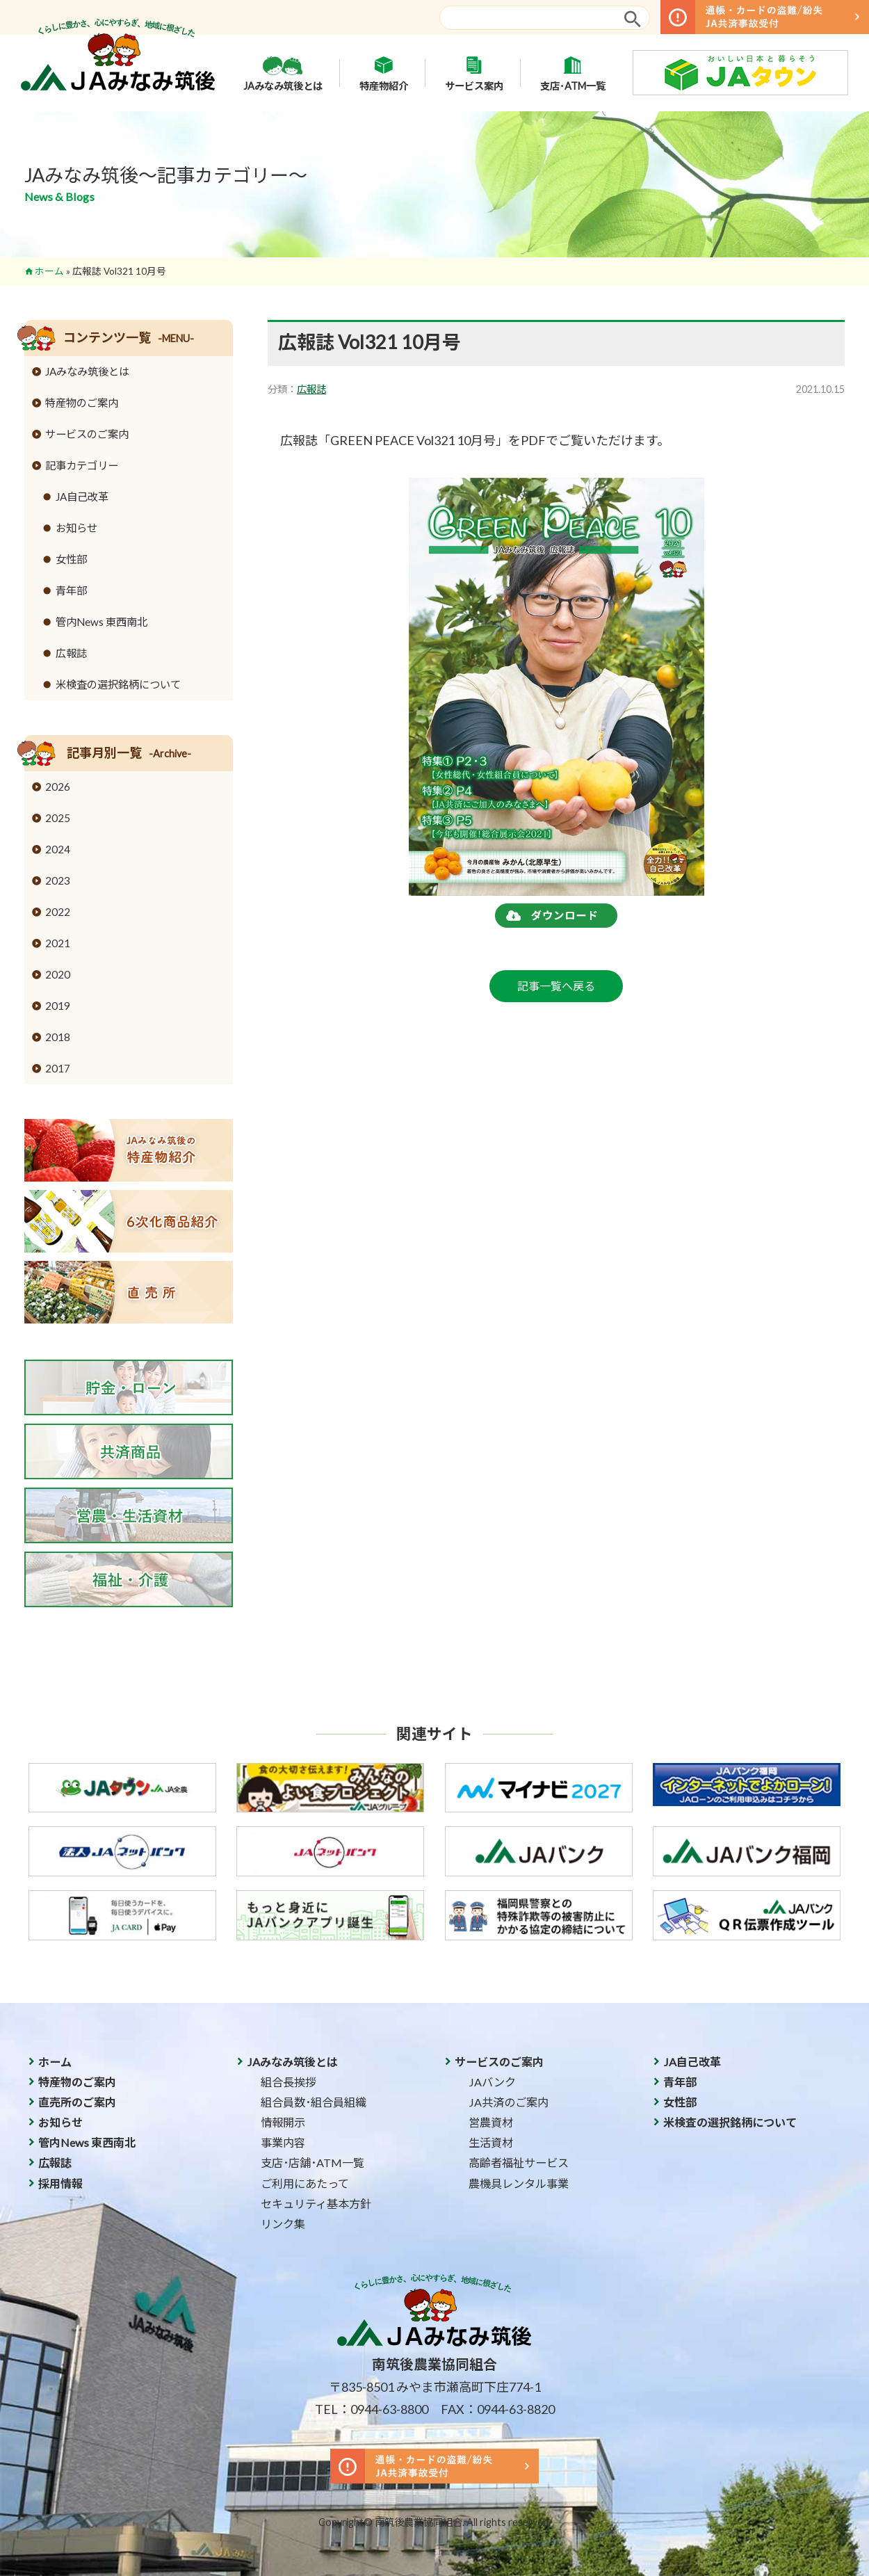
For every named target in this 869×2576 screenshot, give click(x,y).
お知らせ (76, 528)
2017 (57, 1068)
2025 (57, 818)
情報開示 (283, 2122)
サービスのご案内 (87, 434)
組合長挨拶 (288, 2081)
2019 (57, 1005)
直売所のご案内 (77, 2102)
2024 (57, 849)
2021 (57, 943)
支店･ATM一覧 (573, 73)
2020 (57, 974)
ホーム (49, 271)
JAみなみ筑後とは (283, 73)
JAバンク (492, 2081)
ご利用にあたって (305, 2183)
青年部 (71, 590)
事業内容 (283, 2142)
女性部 (71, 559)
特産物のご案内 (81, 402)
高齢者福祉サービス (519, 2162)
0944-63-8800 (389, 2409)
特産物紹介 (383, 73)
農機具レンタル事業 (519, 2183)
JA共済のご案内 (509, 2102)
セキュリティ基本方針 (316, 2203)
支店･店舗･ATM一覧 (312, 2162)
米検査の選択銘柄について (118, 684)
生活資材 (491, 2142)
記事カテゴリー (81, 465)
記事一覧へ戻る (556, 985)
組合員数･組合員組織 (313, 2102)
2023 (57, 880)
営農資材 (491, 2122)
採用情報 (60, 2183)
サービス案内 (474, 73)
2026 (57, 786)
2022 (57, 911)
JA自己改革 (82, 496)
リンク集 (283, 2223)
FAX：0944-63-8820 (498, 2409)
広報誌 (311, 389)
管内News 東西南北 (101, 621)
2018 (57, 1037)
